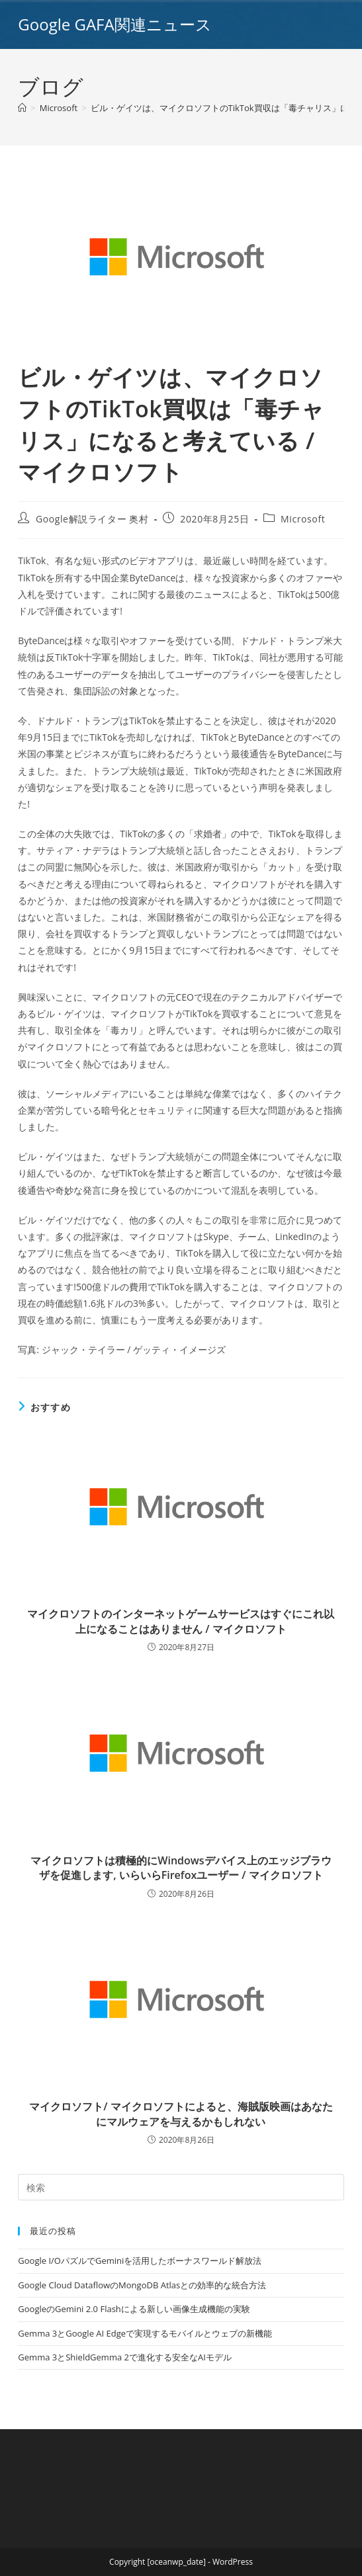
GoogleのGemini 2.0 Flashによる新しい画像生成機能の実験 (133, 2309)
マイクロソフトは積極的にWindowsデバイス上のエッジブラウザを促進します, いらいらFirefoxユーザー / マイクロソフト (180, 1867)
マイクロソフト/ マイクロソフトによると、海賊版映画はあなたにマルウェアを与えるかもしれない (180, 2113)
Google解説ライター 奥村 (92, 519)
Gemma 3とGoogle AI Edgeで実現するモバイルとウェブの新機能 (145, 2333)
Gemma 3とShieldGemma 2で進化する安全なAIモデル (124, 2357)
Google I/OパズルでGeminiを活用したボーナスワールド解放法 (139, 2260)
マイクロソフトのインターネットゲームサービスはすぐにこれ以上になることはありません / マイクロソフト (180, 1621)
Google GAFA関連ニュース (114, 24)
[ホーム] (22, 108)
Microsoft (303, 519)
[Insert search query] (180, 2187)
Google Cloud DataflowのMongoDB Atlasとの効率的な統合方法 (142, 2285)
